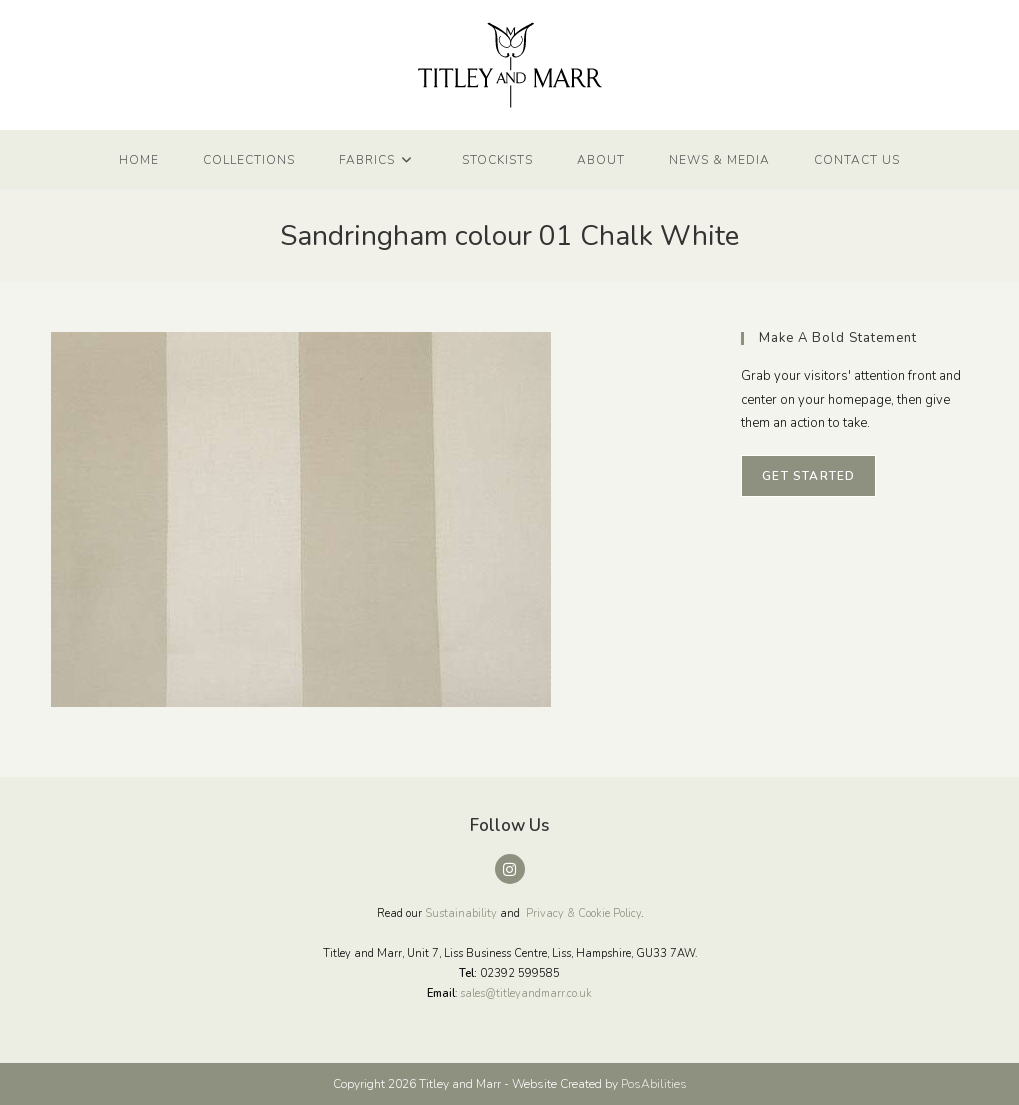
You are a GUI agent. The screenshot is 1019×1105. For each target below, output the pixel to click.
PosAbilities (654, 1084)
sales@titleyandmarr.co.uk (526, 993)
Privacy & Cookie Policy (583, 913)
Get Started (808, 476)
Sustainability (461, 913)
